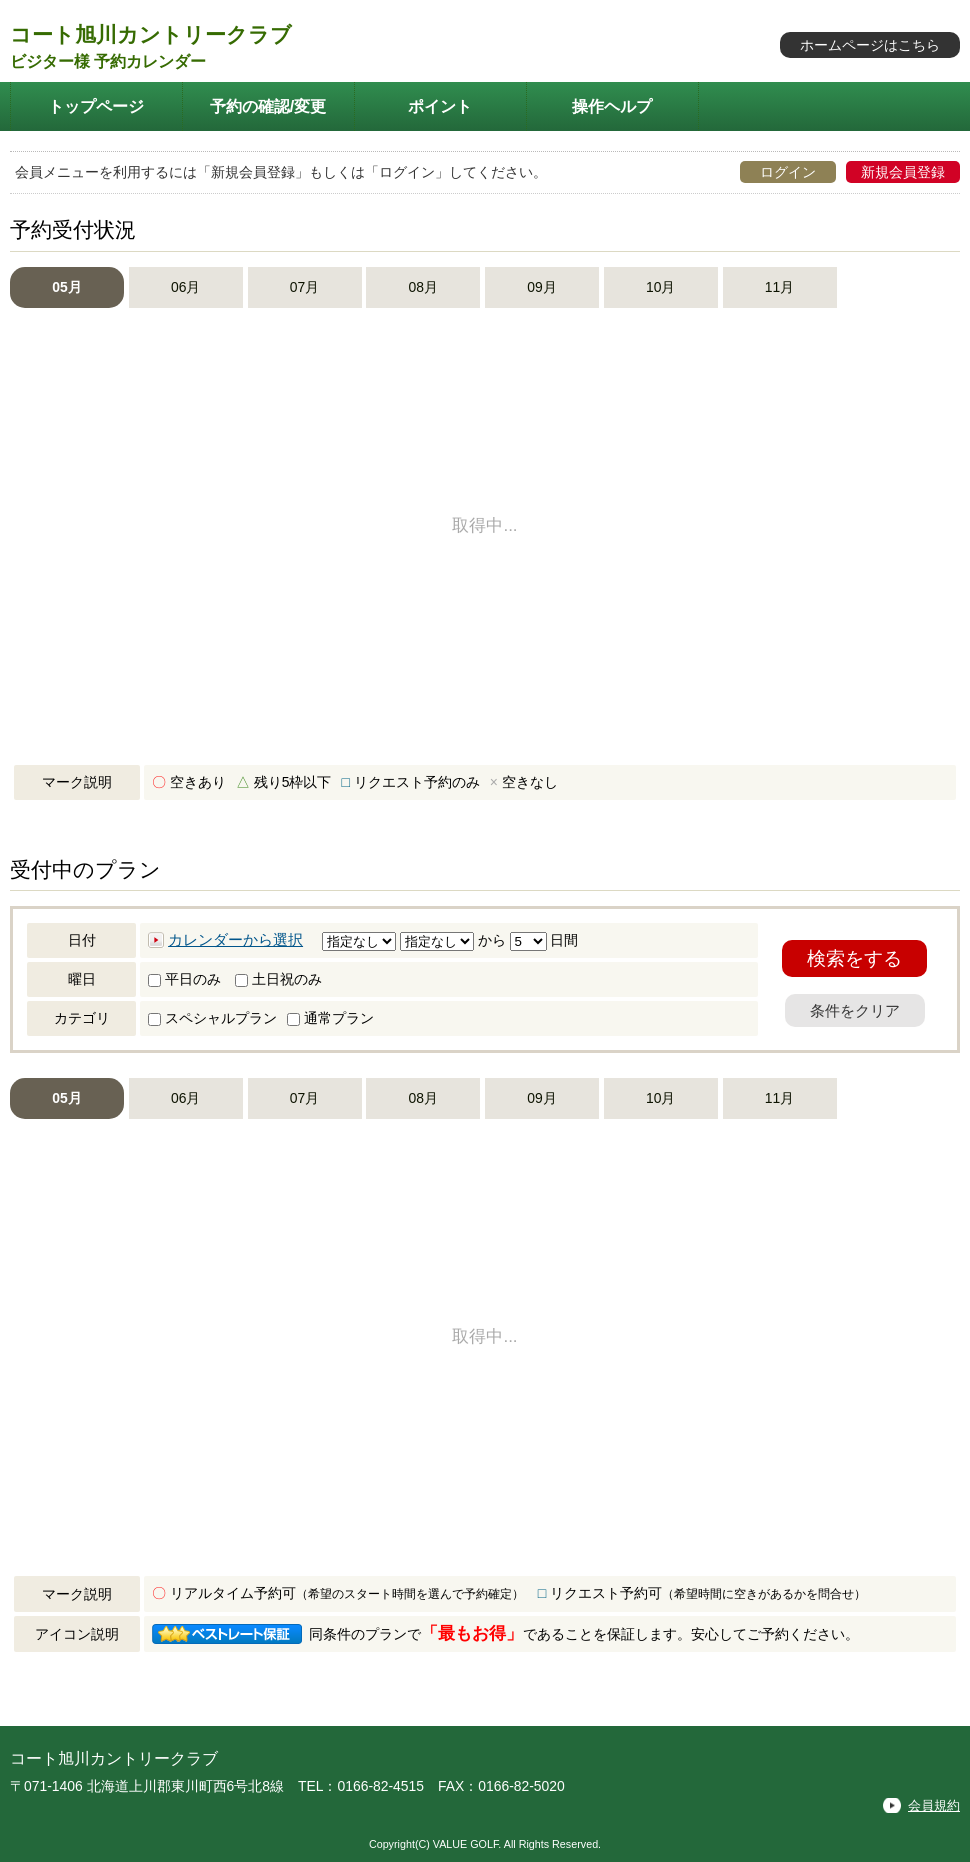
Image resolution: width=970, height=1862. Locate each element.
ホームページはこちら (870, 45)
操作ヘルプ (612, 106)
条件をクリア (855, 1010)
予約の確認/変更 (268, 106)
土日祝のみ (278, 979)
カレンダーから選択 (235, 940)
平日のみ (184, 979)
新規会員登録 (903, 172)
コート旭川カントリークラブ (151, 34)
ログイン (788, 172)
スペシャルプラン (212, 1018)
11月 (779, 287)
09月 (541, 287)
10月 (660, 287)
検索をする (854, 958)
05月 (66, 287)
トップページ (96, 106)
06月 (185, 287)
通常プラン (330, 1018)
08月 (423, 287)
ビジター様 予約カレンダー (108, 61)
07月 (304, 287)
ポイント (440, 106)
